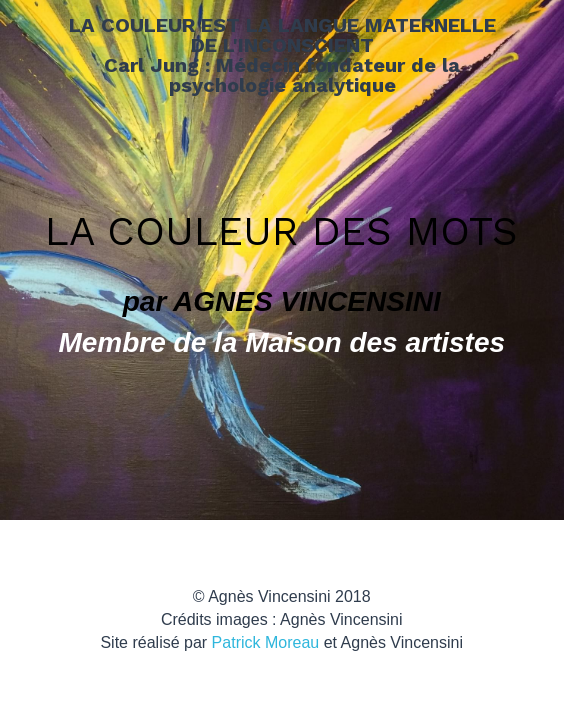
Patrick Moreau (266, 642)
